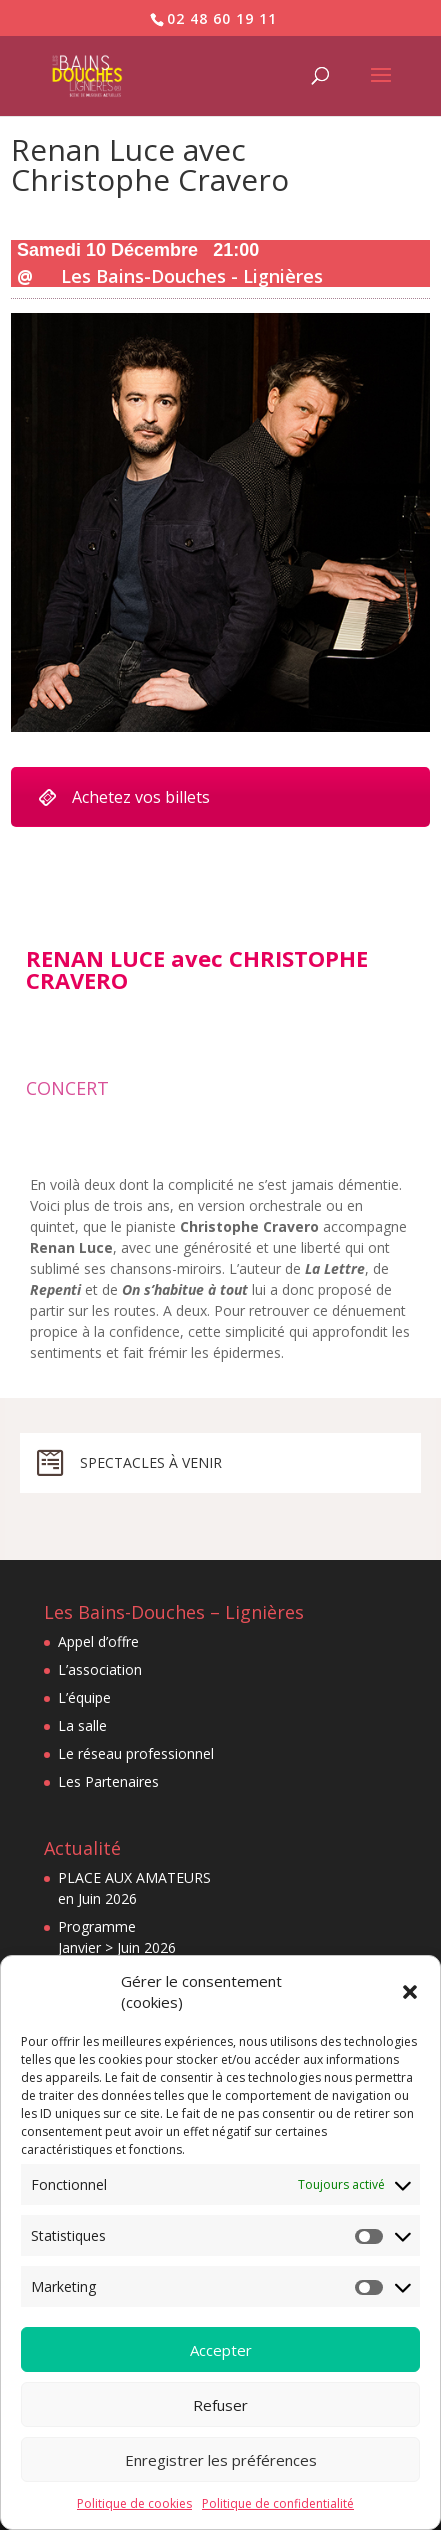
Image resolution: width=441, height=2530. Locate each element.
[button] (410, 1992)
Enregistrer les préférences (221, 2460)
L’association (100, 1669)
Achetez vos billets (123, 797)
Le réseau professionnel (136, 1753)
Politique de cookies (134, 2503)
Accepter (221, 2350)
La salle (82, 1725)
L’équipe (84, 1697)
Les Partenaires (108, 1781)
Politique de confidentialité (278, 2503)
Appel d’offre (98, 1641)
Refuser (220, 2405)
